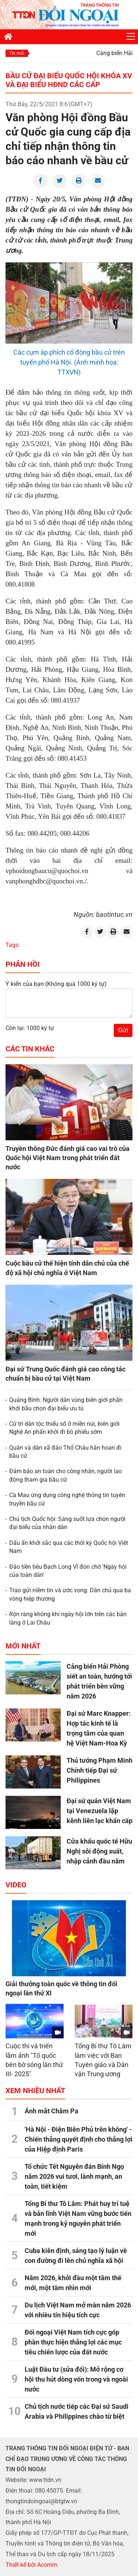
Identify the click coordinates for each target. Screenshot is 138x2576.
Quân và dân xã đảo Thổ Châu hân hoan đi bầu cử (65, 1451)
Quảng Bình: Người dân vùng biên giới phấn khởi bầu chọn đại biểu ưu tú (66, 1403)
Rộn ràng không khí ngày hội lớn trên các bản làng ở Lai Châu (68, 1618)
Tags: (13, 944)
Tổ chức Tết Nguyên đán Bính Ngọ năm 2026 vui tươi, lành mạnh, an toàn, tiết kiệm (74, 2176)
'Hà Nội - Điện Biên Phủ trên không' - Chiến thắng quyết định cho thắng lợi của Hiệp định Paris (78, 2139)
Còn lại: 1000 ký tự (30, 1028)
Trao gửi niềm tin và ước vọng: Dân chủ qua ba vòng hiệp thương (70, 1594)
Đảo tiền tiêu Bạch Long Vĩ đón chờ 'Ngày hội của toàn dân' (68, 1570)
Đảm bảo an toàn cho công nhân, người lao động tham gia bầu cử (65, 1475)
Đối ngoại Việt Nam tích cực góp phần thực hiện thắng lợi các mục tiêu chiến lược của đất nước (73, 2342)
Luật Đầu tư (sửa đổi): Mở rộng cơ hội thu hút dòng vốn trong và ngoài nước (76, 2379)
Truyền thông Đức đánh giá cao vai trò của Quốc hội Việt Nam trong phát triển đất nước (68, 1158)
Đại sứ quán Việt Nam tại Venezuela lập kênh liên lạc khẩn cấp (99, 1811)
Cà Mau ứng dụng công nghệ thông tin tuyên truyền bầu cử (67, 1499)
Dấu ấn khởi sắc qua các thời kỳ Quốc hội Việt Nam (68, 1546)
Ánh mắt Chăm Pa (51, 2111)
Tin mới (16, 53)
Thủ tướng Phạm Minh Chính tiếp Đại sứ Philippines (99, 1770)
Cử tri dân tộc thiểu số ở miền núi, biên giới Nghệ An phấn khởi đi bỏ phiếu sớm (64, 1427)
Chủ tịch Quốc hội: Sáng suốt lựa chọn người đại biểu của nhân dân (67, 1523)
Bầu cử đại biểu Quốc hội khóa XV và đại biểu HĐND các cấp (69, 80)
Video (16, 1884)
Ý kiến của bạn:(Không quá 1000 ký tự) (56, 983)
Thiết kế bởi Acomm (31, 2564)
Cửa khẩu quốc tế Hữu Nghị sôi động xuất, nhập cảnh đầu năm (99, 1851)
